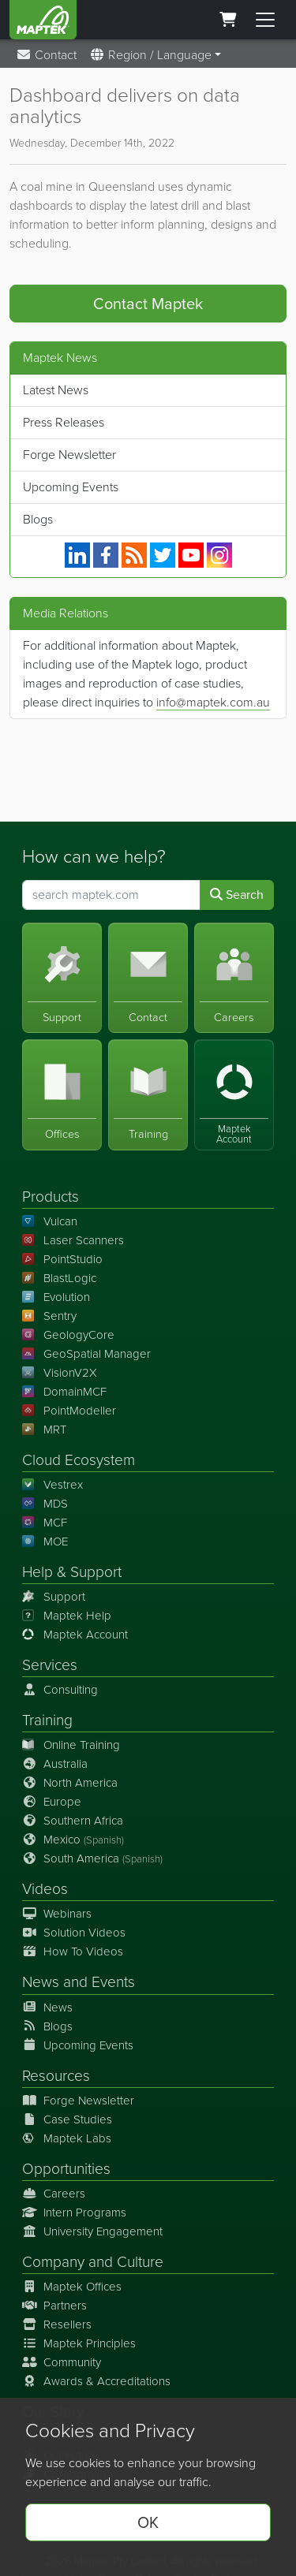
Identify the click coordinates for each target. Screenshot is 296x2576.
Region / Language (150, 55)
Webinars (57, 1913)
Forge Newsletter (69, 454)
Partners (54, 2305)
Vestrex (52, 1484)
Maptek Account (75, 1634)
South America (92, 1858)
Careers (53, 2193)
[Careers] (234, 978)
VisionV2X (59, 1372)
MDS (45, 1503)
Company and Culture (92, 2261)
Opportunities (66, 2168)
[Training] (148, 1094)
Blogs (38, 519)
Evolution (56, 1297)
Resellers (57, 2324)
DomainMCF (64, 1391)
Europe (51, 1801)
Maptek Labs (66, 2138)
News (40, 1981)
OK (148, 2522)
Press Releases (63, 422)
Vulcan (49, 1221)
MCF (44, 1522)
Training (47, 1720)
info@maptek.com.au (213, 702)
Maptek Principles (79, 2343)
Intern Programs (74, 2212)
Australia (55, 1764)
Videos (45, 1888)
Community (61, 2362)
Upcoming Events (70, 487)
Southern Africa (72, 1820)
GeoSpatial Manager (86, 1354)
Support (53, 1596)
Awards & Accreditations (96, 2381)
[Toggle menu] (265, 20)
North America (70, 1782)
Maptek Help (66, 1615)
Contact (46, 55)
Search (237, 894)
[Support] (62, 978)
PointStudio (62, 1259)
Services (49, 1664)
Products (50, 1196)
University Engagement (92, 2231)
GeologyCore (68, 1335)
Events (113, 1981)
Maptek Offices (72, 2286)
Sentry (49, 1316)
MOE (45, 1541)
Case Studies (67, 2119)
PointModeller (69, 1410)
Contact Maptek (148, 303)
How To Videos (72, 1951)
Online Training (71, 1745)
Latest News (55, 390)
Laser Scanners (73, 1240)
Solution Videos (74, 1932)
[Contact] (148, 978)
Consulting (60, 1689)
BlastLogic (59, 1278)
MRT (44, 1429)
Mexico (73, 1839)
